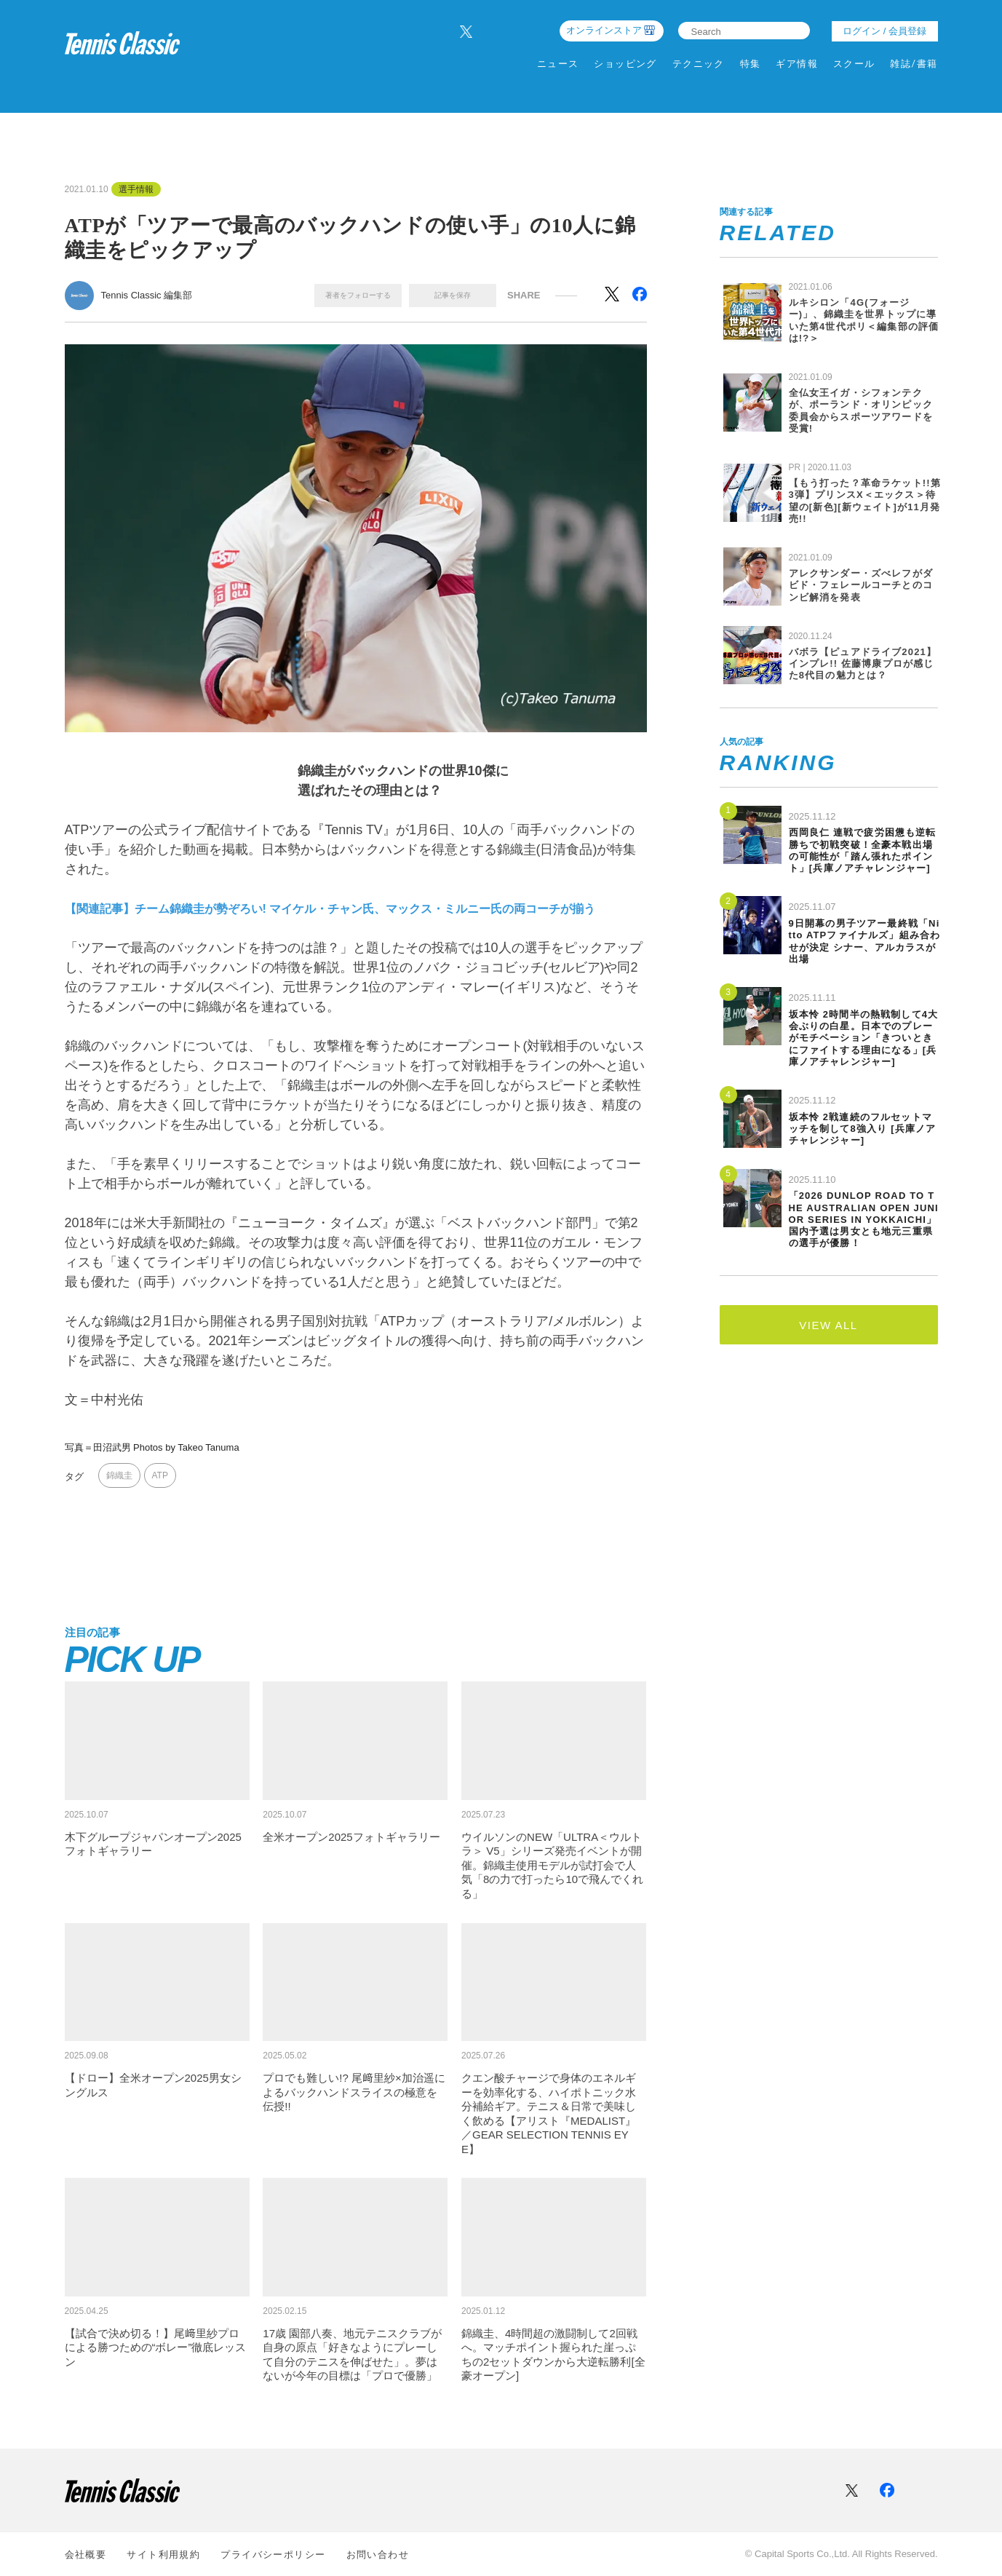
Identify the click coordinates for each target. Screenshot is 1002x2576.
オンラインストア (604, 30)
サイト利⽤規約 (163, 2554)
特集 (750, 63)
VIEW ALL (828, 1325)
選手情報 (136, 189)
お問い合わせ (378, 2554)
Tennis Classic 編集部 (147, 295)
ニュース (558, 63)
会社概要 (86, 2554)
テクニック (698, 63)
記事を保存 (452, 295)
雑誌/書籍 (913, 63)
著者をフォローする (358, 295)
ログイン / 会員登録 (884, 30)
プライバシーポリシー (272, 2554)
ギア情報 (797, 63)
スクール (854, 63)
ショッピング (625, 63)
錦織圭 (119, 1475)
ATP (160, 1475)
